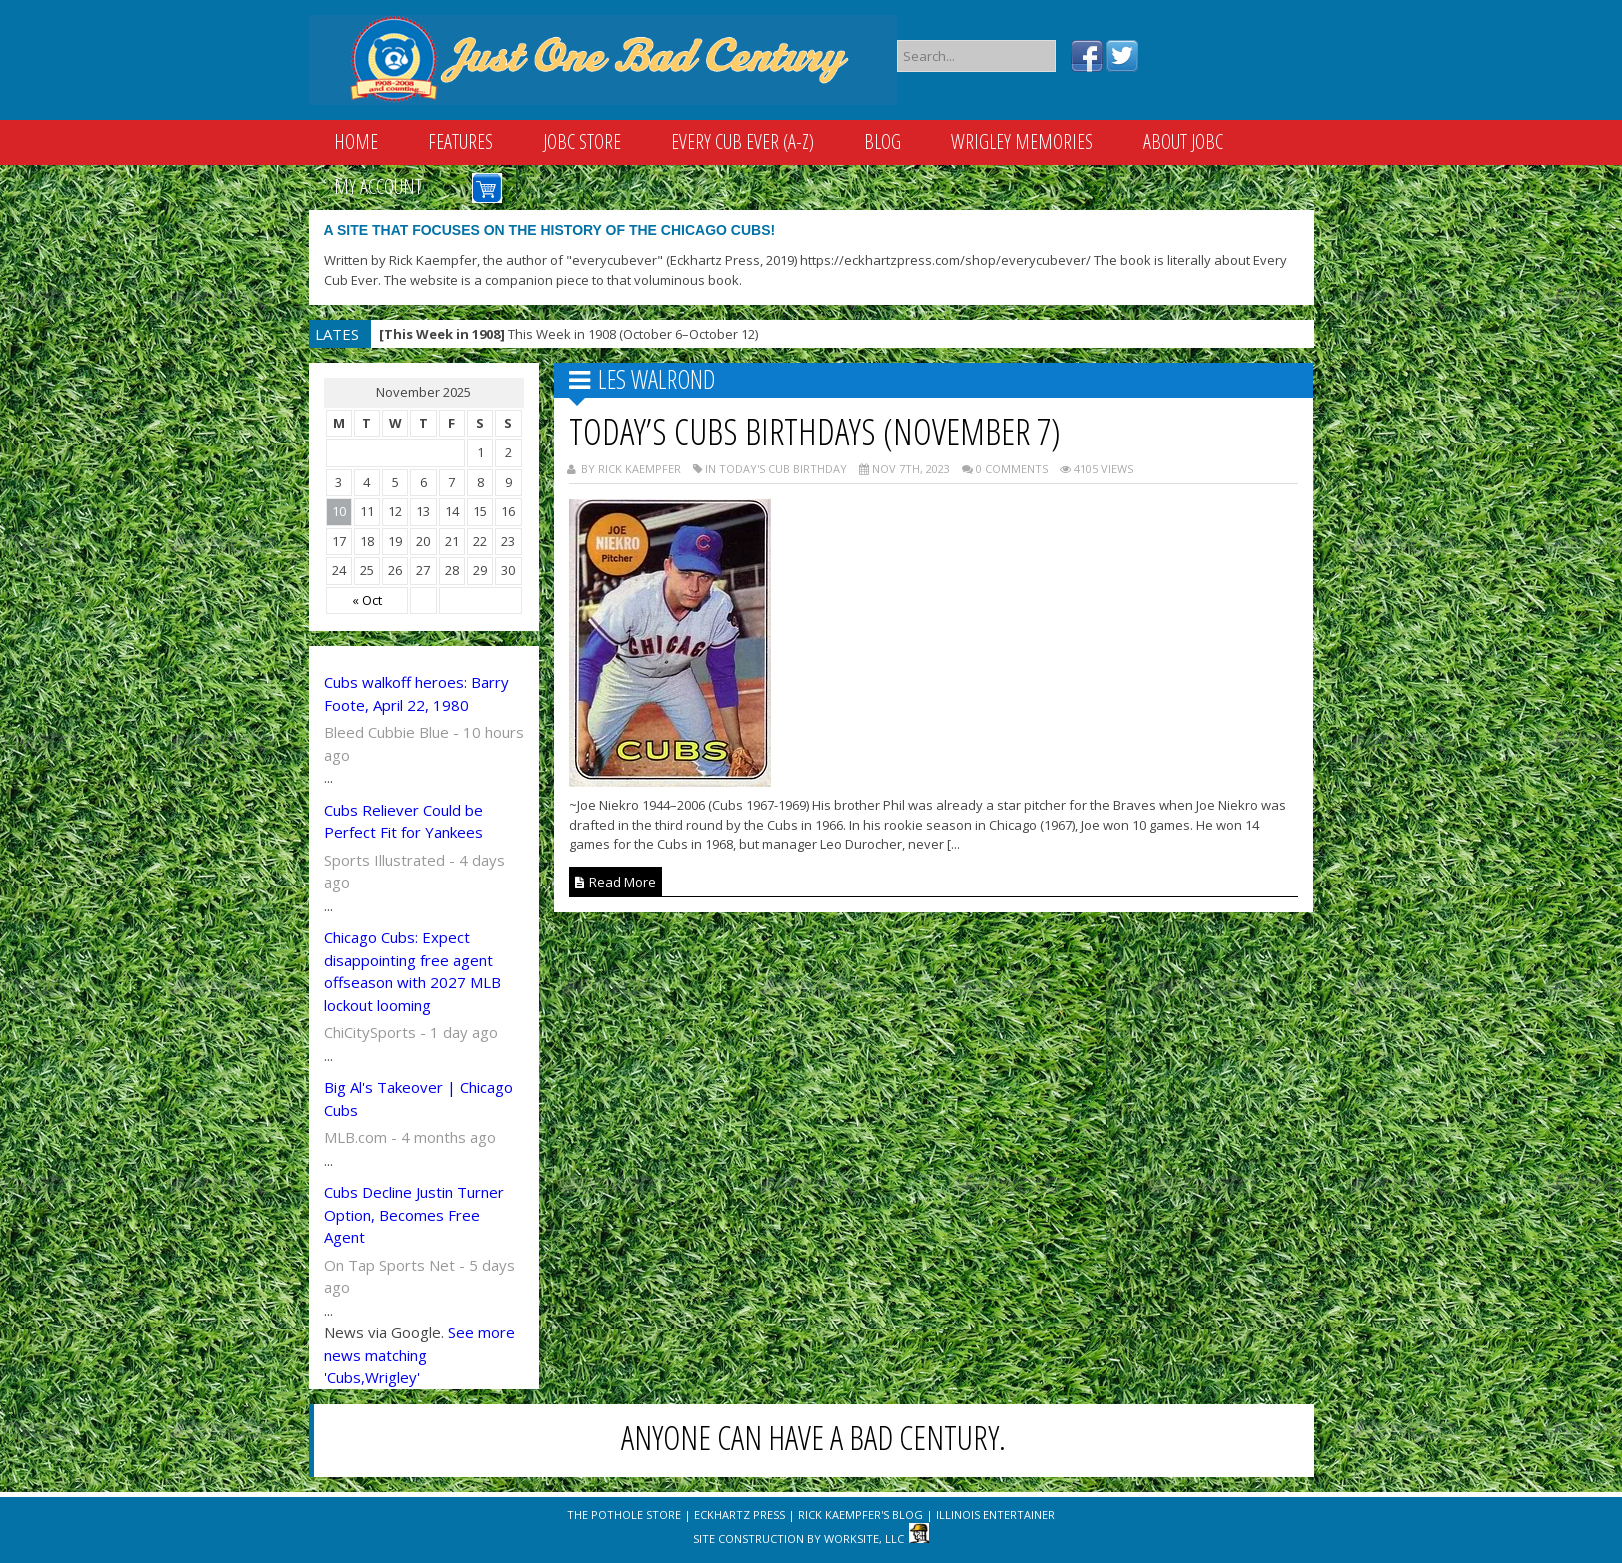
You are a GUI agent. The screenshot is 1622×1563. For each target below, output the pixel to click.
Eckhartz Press (739, 1514)
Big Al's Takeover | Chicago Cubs (418, 1098)
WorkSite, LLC (864, 1538)
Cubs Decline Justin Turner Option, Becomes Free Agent (414, 1214)
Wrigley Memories (1022, 141)
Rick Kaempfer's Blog (860, 1514)
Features (460, 141)
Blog (882, 141)
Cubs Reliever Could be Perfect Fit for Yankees (403, 821)
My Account (378, 186)
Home (356, 141)
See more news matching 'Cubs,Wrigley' (419, 1354)
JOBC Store (582, 141)
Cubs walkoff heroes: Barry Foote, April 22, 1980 (416, 693)
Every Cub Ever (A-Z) (742, 141)
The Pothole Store (624, 1514)
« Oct (367, 600)
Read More (615, 882)
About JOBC (1183, 141)
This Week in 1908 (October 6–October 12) (568, 334)
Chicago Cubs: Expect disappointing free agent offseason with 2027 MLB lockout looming (412, 971)
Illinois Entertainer (995, 1514)
